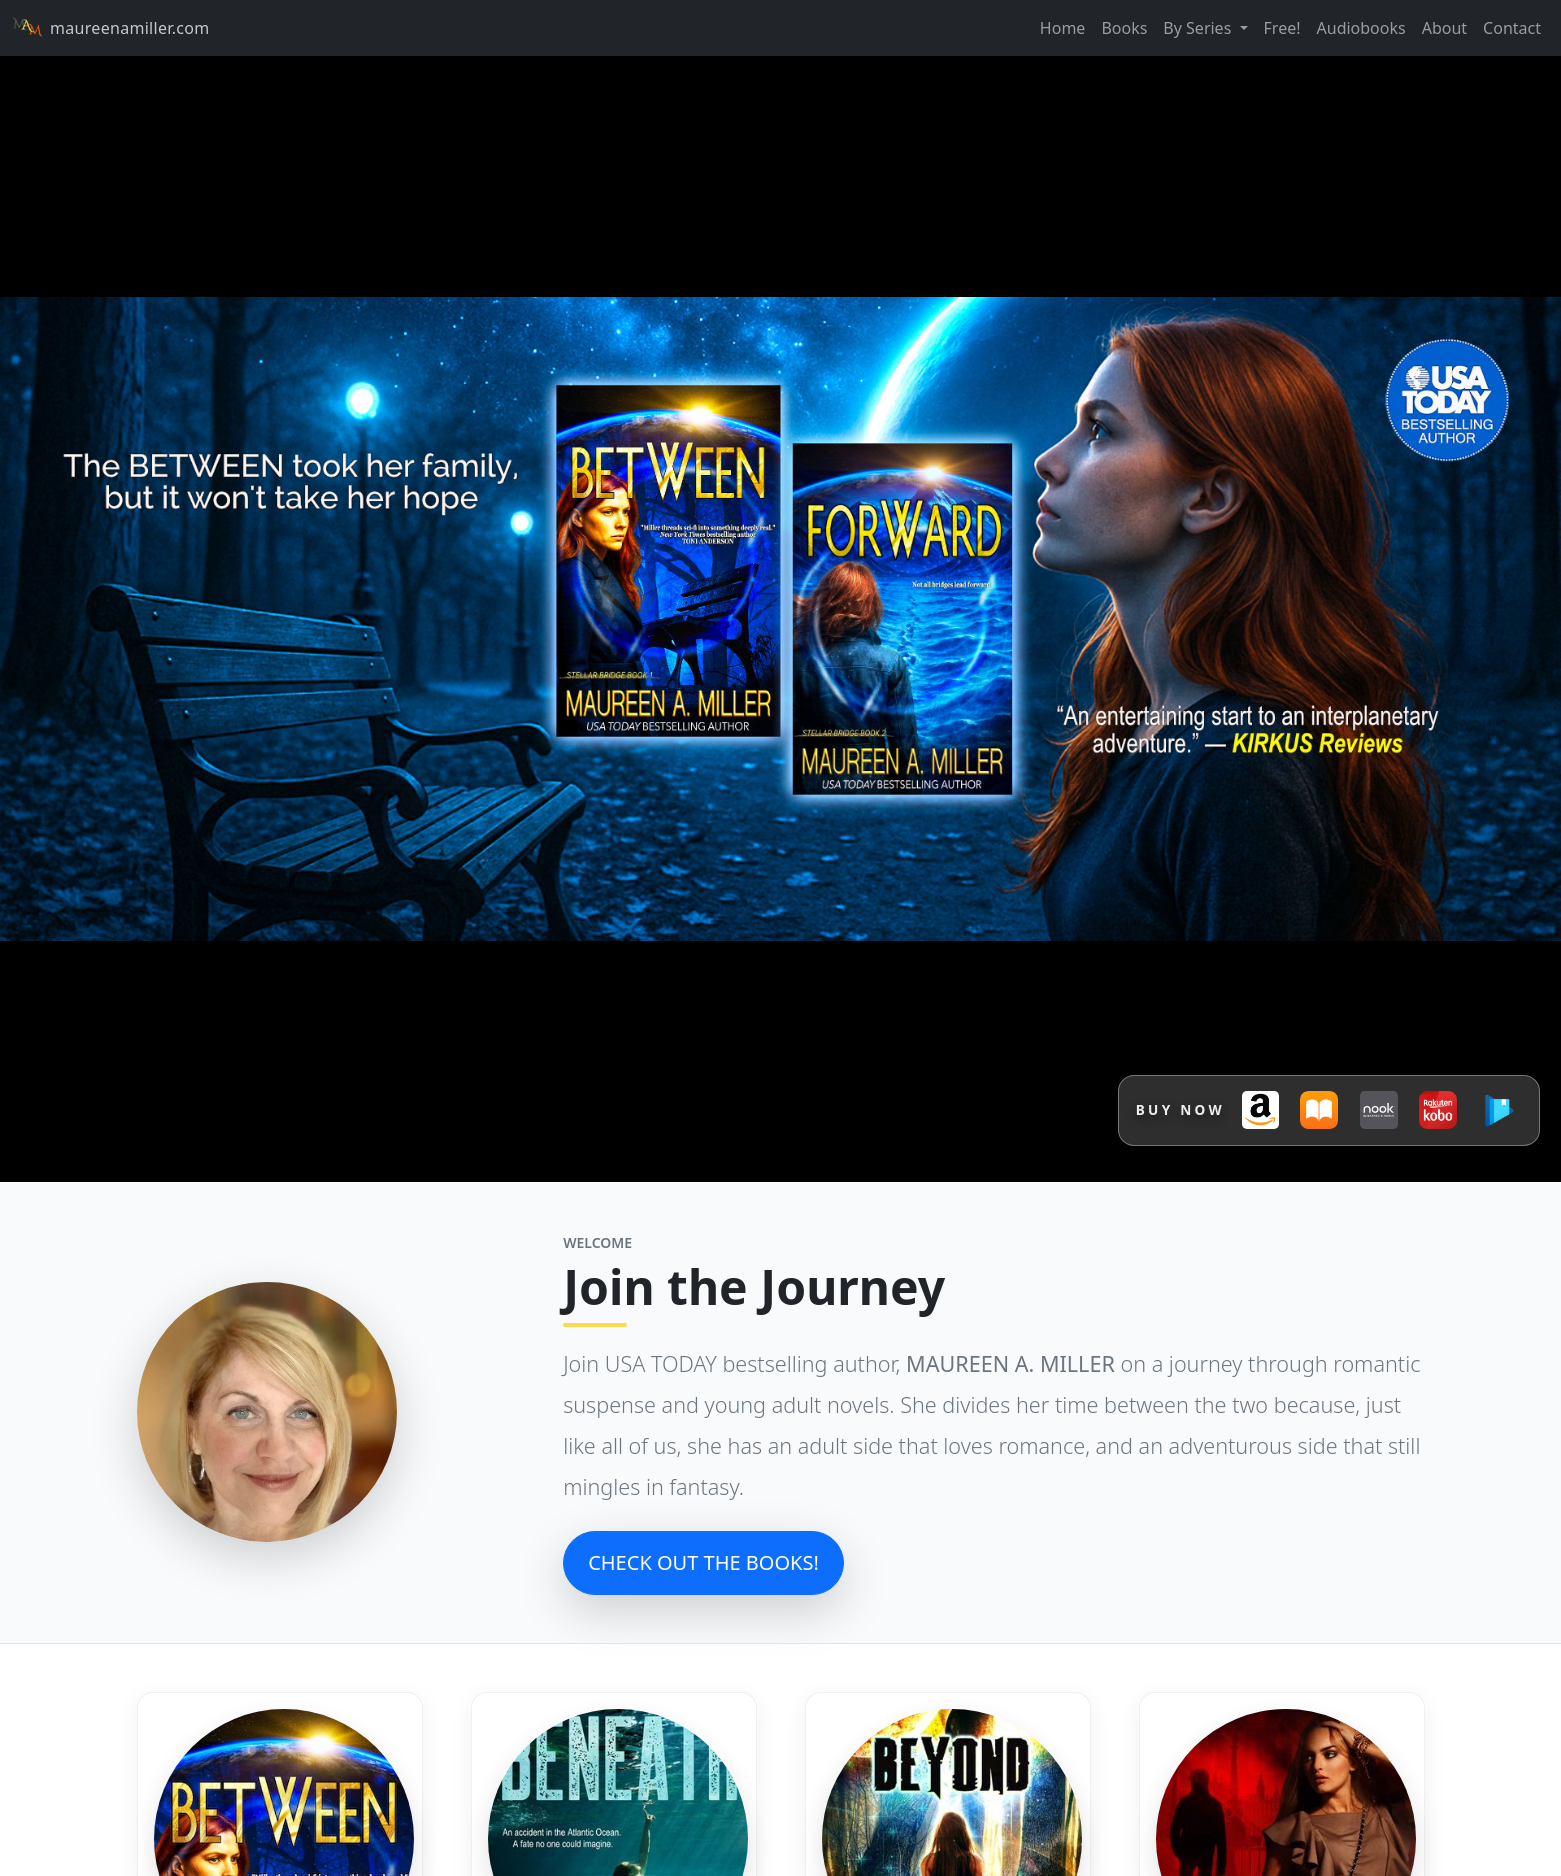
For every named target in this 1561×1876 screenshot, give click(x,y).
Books (1124, 28)
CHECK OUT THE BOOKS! (703, 1562)
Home (1063, 28)
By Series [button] (1199, 28)
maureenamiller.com (110, 28)
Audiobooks (1361, 28)
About (1444, 28)
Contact (1512, 28)
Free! (1282, 28)
